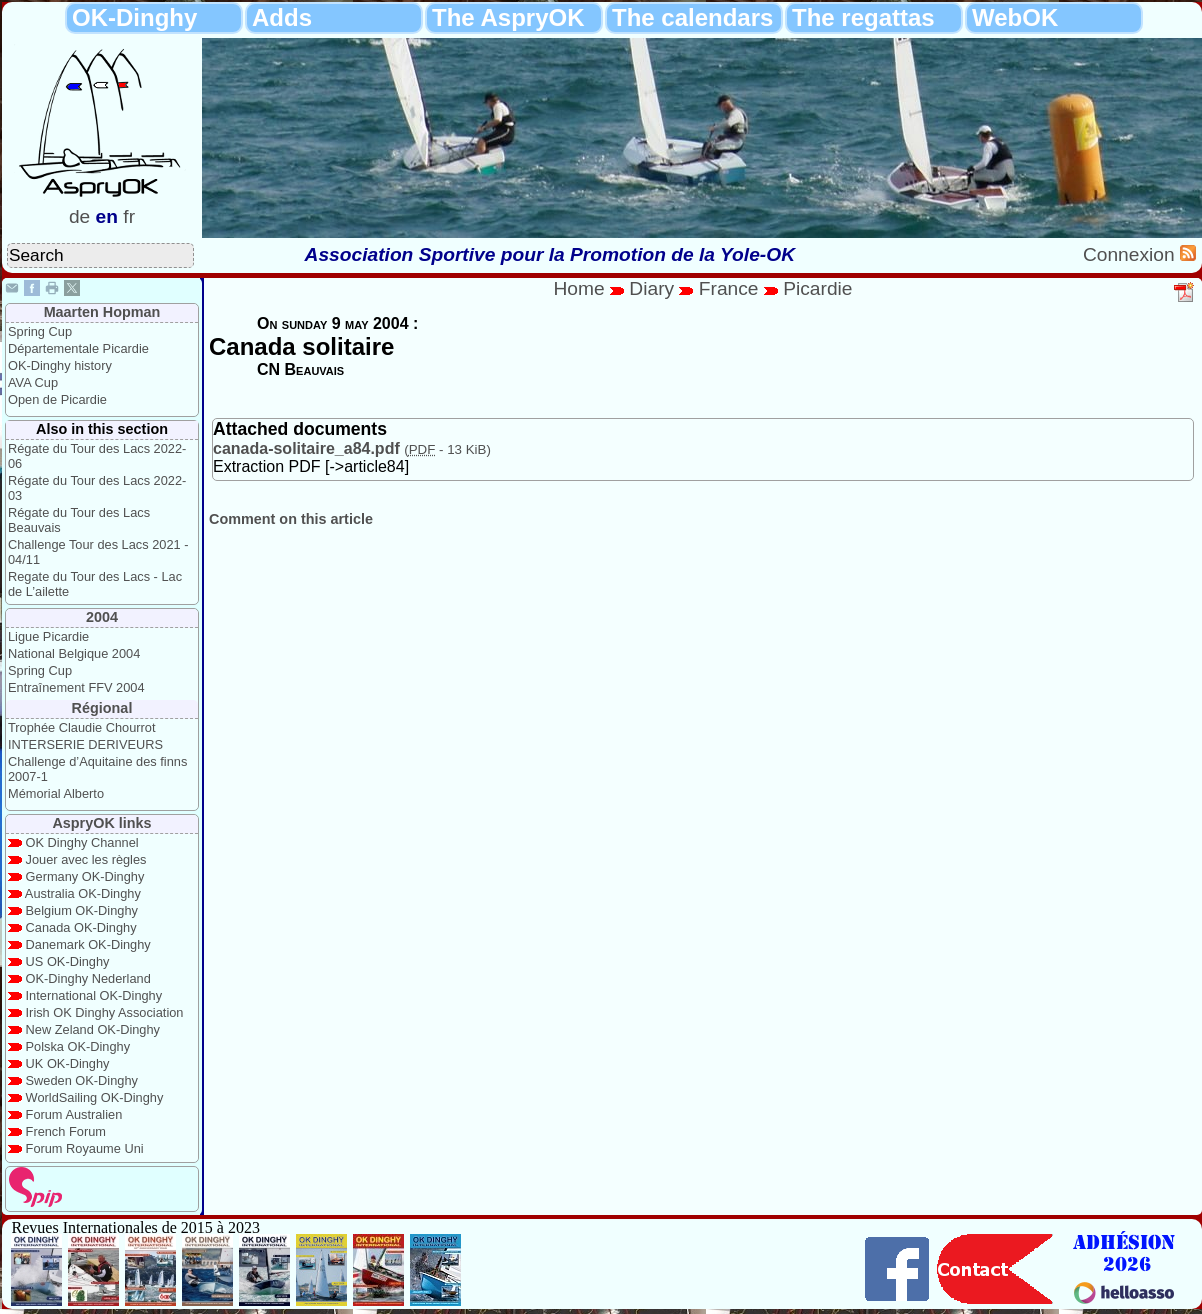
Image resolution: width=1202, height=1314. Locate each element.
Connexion (1131, 254)
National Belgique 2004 (74, 653)
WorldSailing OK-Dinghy (95, 1097)
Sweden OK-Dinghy (82, 1080)
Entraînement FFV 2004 (76, 687)
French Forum (66, 1131)
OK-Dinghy (134, 17)
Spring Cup (40, 331)
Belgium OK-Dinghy (82, 910)
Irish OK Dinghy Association (105, 1012)
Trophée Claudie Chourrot (81, 727)
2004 (102, 617)
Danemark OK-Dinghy (88, 944)
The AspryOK (508, 17)
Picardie (817, 288)
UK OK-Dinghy (68, 1063)
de (79, 216)
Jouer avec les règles (86, 859)
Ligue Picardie (48, 636)
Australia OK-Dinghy (83, 893)
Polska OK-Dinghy (78, 1046)
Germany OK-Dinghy (85, 876)
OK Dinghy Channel (82, 842)
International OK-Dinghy (94, 995)
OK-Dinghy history (60, 365)
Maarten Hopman (102, 312)
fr (129, 216)
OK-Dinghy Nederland (88, 978)
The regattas (863, 17)
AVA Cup (33, 382)
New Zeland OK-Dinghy (93, 1029)
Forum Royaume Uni (85, 1148)
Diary (654, 288)
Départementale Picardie (78, 348)
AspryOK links (101, 823)
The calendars (692, 17)
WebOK (1015, 17)
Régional (102, 708)
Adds (282, 17)
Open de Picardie (57, 399)
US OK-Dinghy (68, 961)
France (729, 288)
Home (578, 288)
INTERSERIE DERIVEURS (85, 744)
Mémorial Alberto (56, 793)
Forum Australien (74, 1114)
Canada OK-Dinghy (81, 927)
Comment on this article (291, 519)
